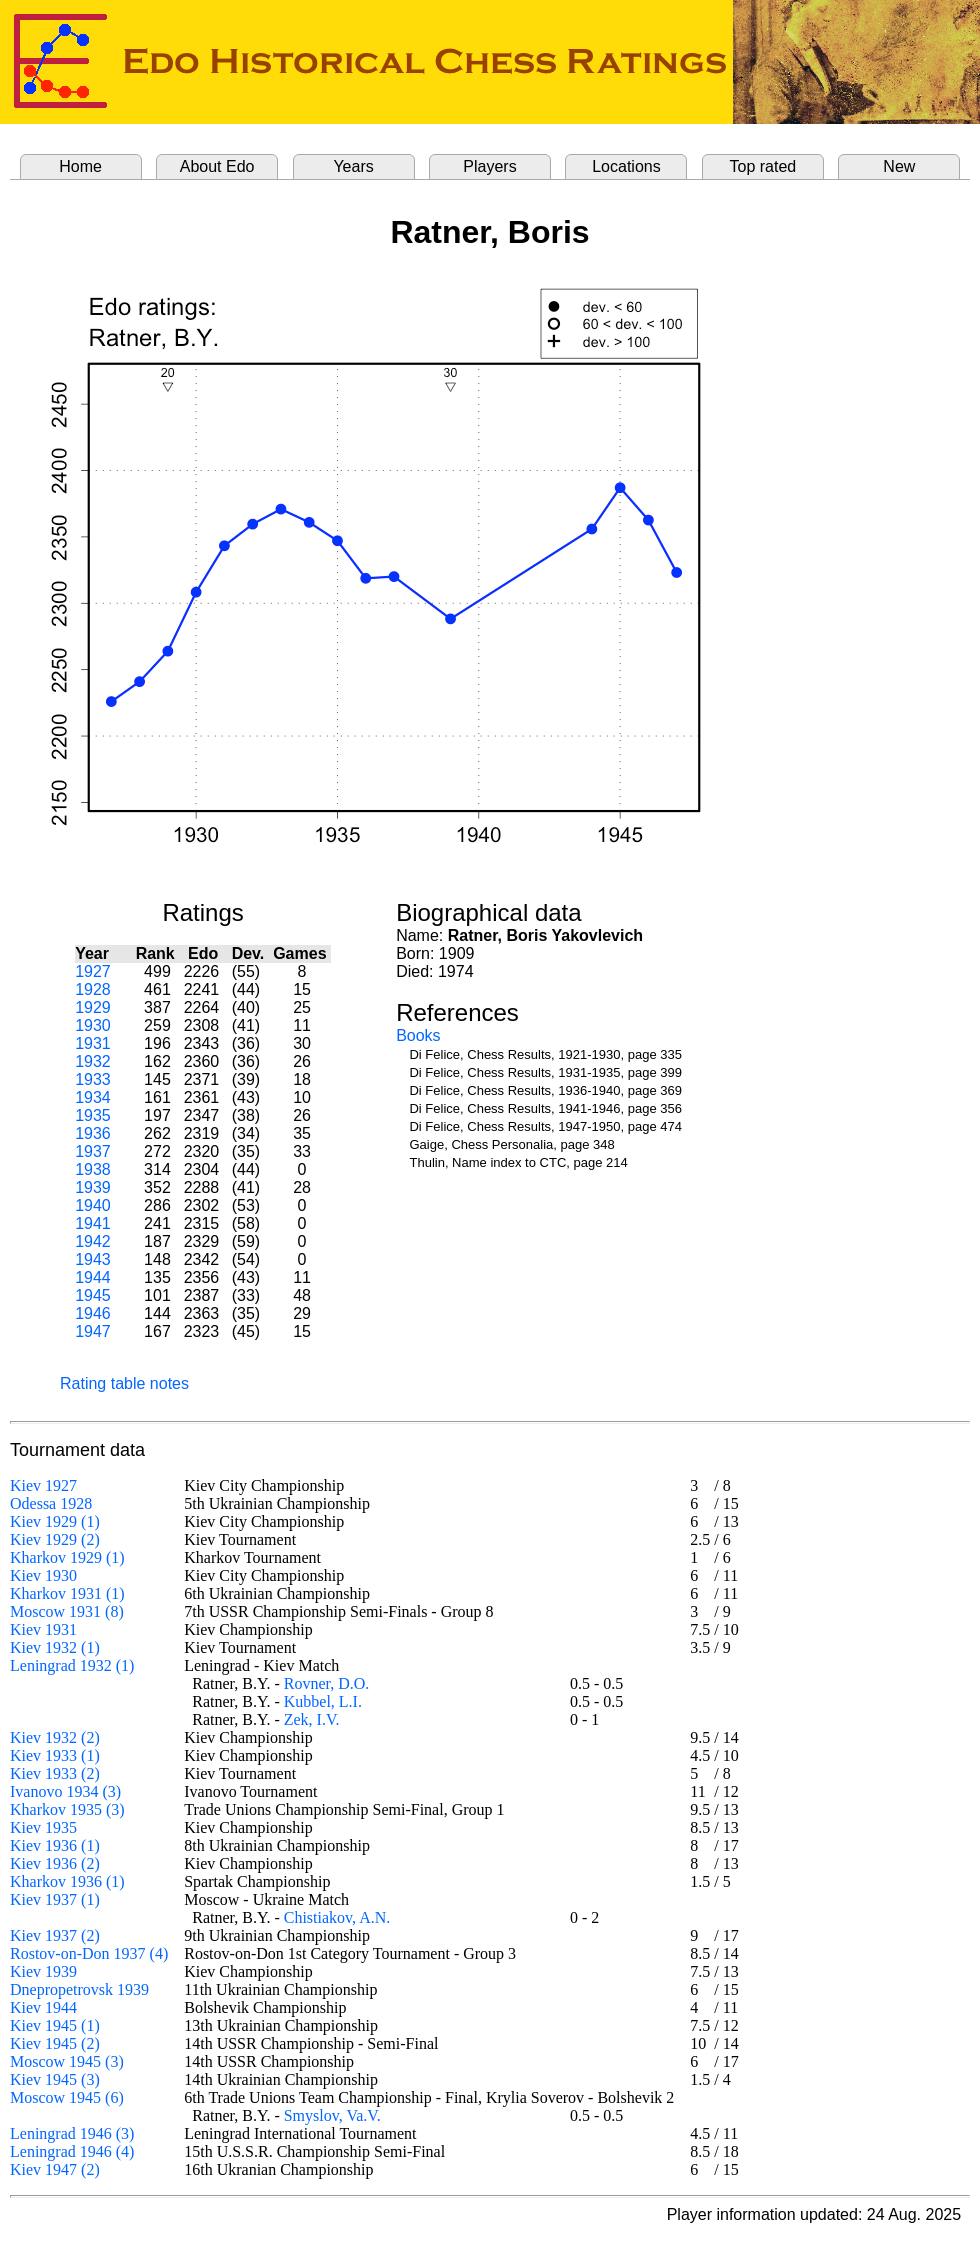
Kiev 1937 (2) (55, 1935)
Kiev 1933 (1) (55, 1755)
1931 (93, 1043)
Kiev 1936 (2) (55, 1863)
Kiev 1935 (43, 1827)
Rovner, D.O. (327, 1683)
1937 (93, 1151)
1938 (93, 1169)
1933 (93, 1079)
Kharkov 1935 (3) (67, 1809)
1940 (93, 1205)
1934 (93, 1097)
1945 (93, 1295)
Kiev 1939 (43, 1971)
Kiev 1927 (43, 1485)
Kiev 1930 (43, 1575)
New (899, 166)
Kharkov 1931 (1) (67, 1593)
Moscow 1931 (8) (67, 1611)
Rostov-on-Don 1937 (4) (89, 1953)
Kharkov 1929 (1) (67, 1557)
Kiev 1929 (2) (55, 1539)
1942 (93, 1241)
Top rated (763, 166)
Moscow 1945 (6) (67, 2097)
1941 (93, 1223)
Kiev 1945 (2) (55, 2043)
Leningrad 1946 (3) (72, 2133)
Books (418, 1035)
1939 (93, 1187)
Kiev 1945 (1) (55, 2025)
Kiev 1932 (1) (55, 1647)
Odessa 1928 (51, 1503)
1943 (93, 1259)
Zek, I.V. (312, 1719)
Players (489, 166)
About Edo (217, 166)
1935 (93, 1115)
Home (80, 166)
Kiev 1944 (43, 2007)
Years (353, 166)
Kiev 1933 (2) (55, 1773)
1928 (93, 989)
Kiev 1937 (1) (55, 1899)
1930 (93, 1025)
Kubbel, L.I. (323, 1701)
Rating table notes (124, 1383)
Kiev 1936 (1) (55, 1845)
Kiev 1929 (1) (55, 1521)
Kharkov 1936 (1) (67, 1881)
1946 (93, 1313)
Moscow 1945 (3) (67, 2061)
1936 (93, 1133)
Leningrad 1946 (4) (72, 2151)
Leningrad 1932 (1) (72, 1665)
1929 (93, 1007)
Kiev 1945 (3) (55, 2079)
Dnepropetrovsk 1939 (79, 1989)
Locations (626, 166)
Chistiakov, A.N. (337, 1917)
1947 (93, 1331)
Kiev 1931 (43, 1629)
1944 (93, 1277)
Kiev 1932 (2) (55, 1737)
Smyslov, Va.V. (332, 2115)
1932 (93, 1061)
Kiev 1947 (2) (55, 2169)
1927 (93, 971)
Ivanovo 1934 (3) (65, 1791)
